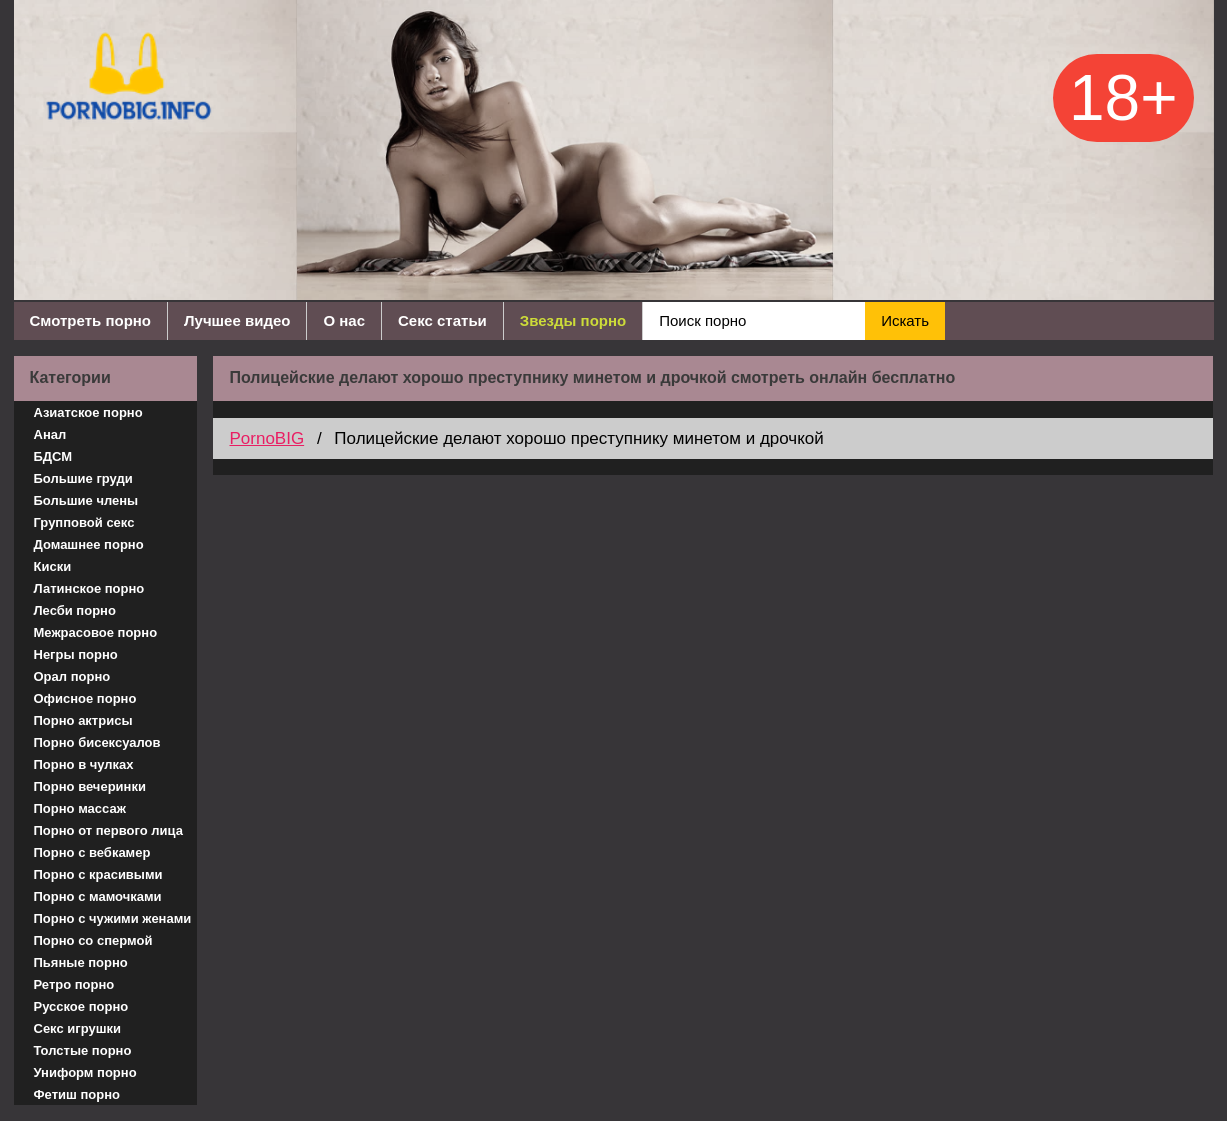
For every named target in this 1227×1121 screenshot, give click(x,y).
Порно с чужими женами (113, 918)
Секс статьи (442, 320)
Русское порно (81, 1006)
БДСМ (53, 456)
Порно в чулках (84, 764)
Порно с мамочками (98, 896)
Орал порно (72, 676)
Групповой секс (84, 522)
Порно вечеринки (90, 786)
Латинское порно (89, 588)
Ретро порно (74, 984)
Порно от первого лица (108, 830)
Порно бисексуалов (97, 742)
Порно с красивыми (98, 874)
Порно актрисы (83, 720)
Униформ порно (85, 1072)
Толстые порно (83, 1050)
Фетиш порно (77, 1094)
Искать (905, 320)
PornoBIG (266, 438)
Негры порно (76, 654)
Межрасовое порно (96, 632)
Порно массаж (80, 808)
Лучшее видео (237, 320)
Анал (50, 434)
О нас (344, 320)
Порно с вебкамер (92, 852)
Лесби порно (75, 610)
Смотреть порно (91, 320)
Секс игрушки (78, 1028)
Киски (53, 566)
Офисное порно (85, 698)
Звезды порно (573, 320)
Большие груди (83, 478)
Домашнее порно (89, 544)
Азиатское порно (88, 412)
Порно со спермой (93, 940)
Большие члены (86, 500)
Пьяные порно (81, 962)
